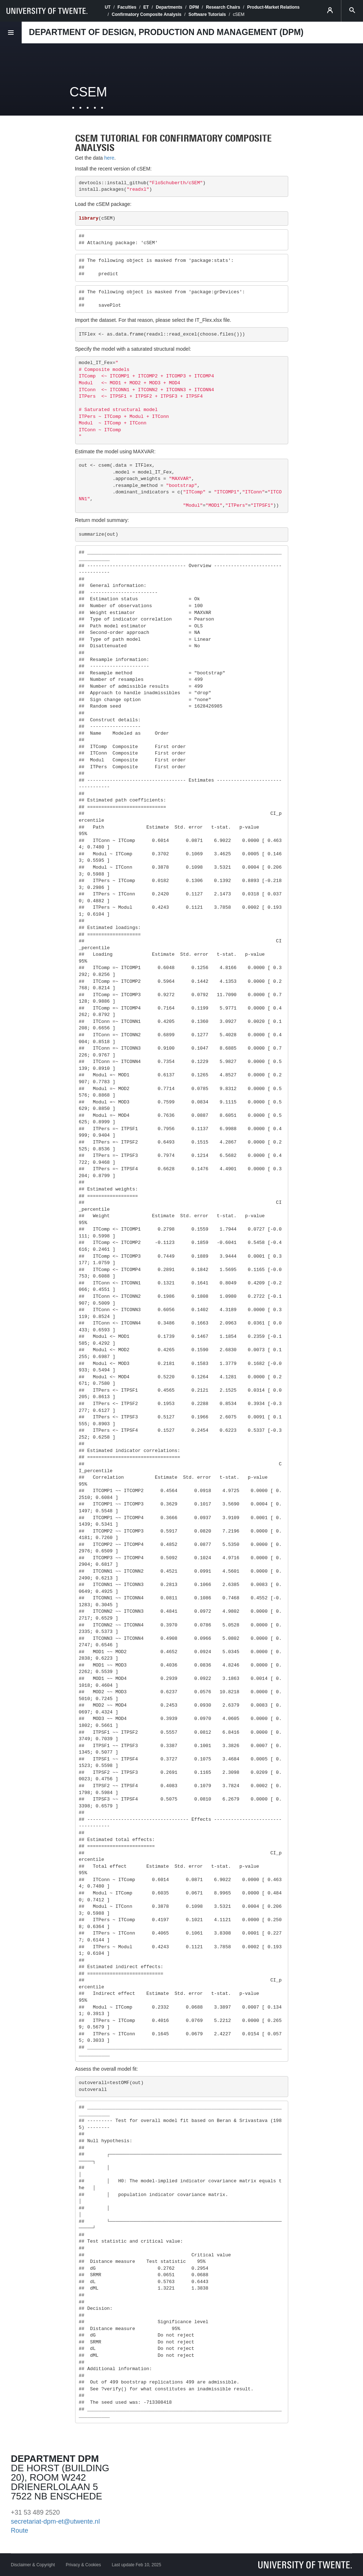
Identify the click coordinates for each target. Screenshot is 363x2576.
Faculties (126, 7)
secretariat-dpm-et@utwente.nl (55, 2521)
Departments (169, 7)
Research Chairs (223, 7)
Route (19, 2530)
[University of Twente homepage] (47, 11)
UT (108, 7)
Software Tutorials (207, 14)
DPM (194, 7)
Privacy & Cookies (83, 2564)
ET (146, 7)
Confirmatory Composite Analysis (146, 14)
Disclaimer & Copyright (33, 2564)
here (109, 158)
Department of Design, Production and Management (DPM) (166, 32)
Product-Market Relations (273, 7)
